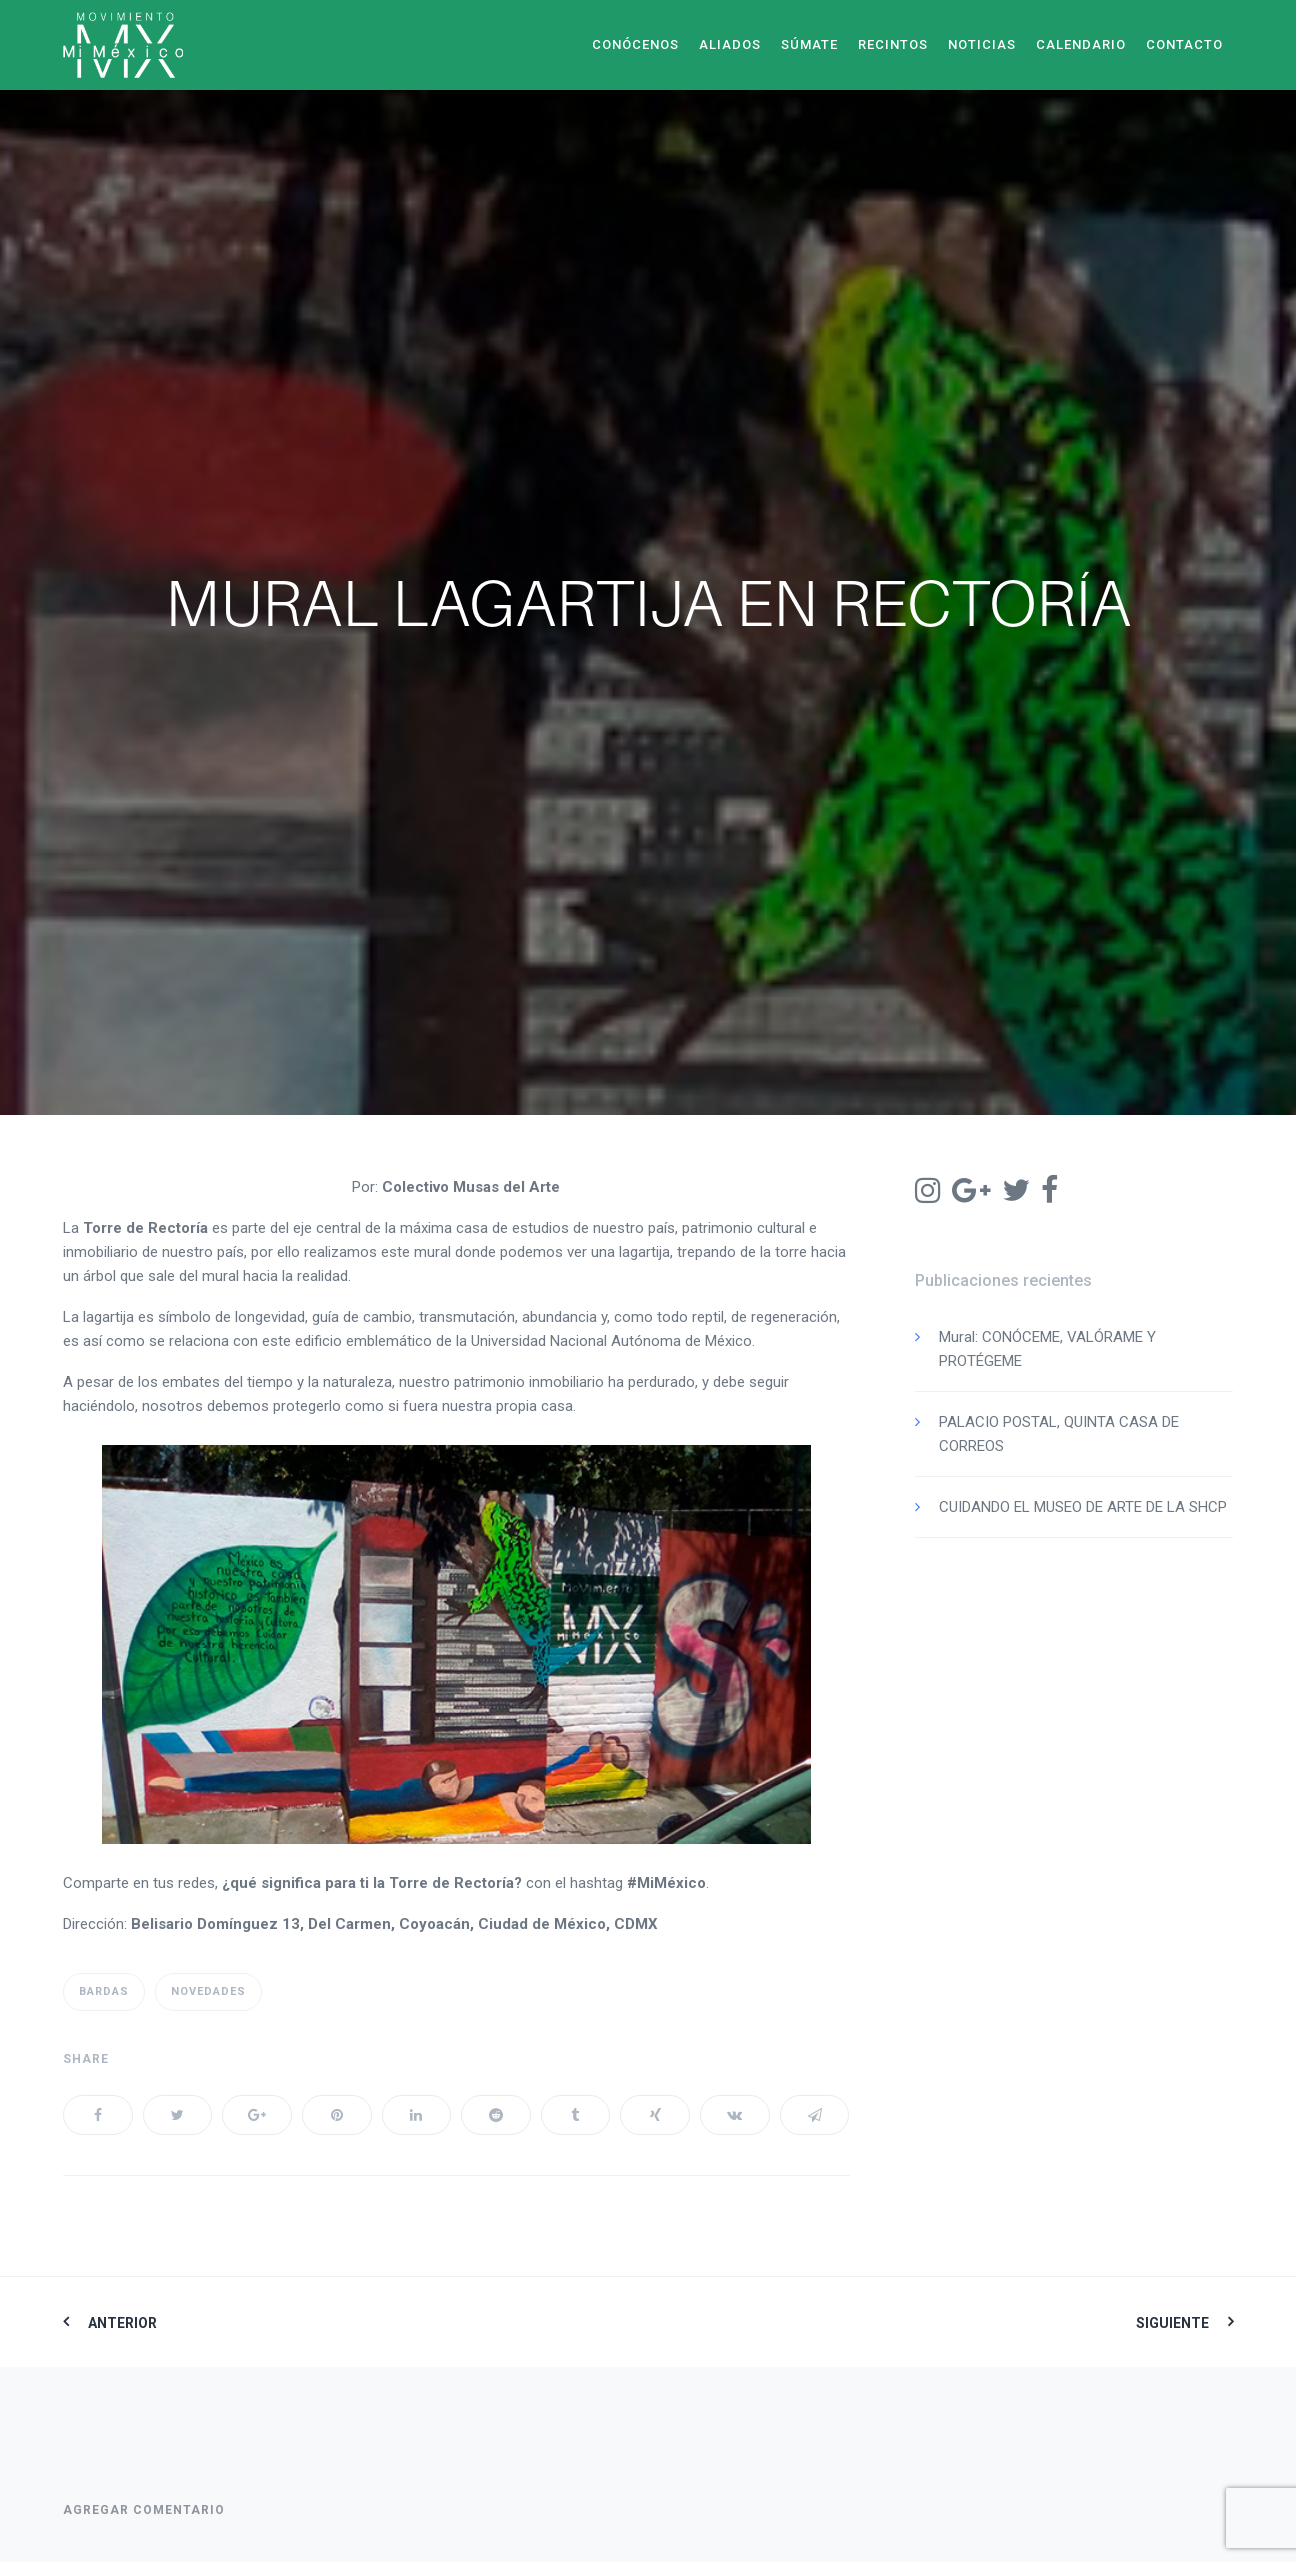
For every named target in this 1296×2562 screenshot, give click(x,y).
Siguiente (1172, 2323)
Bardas (104, 1991)
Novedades (208, 1991)
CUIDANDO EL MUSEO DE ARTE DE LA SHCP (1083, 1507)
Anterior (122, 2323)
